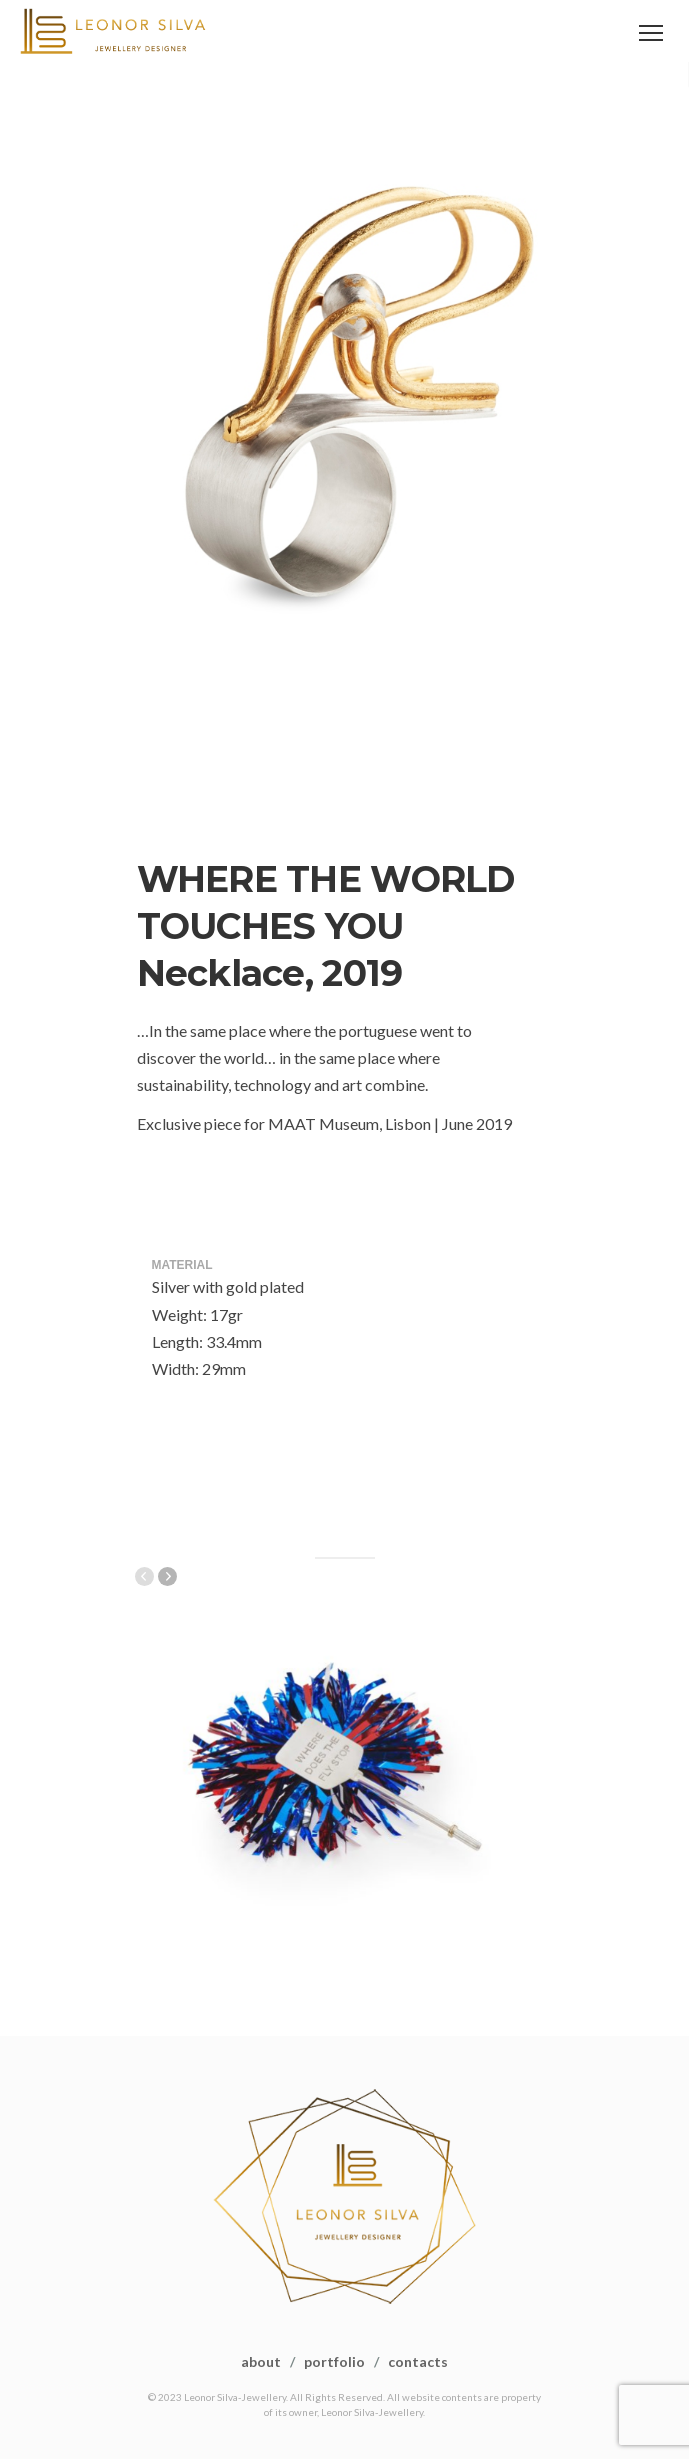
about (261, 2361)
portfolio (334, 2361)
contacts (418, 2361)
